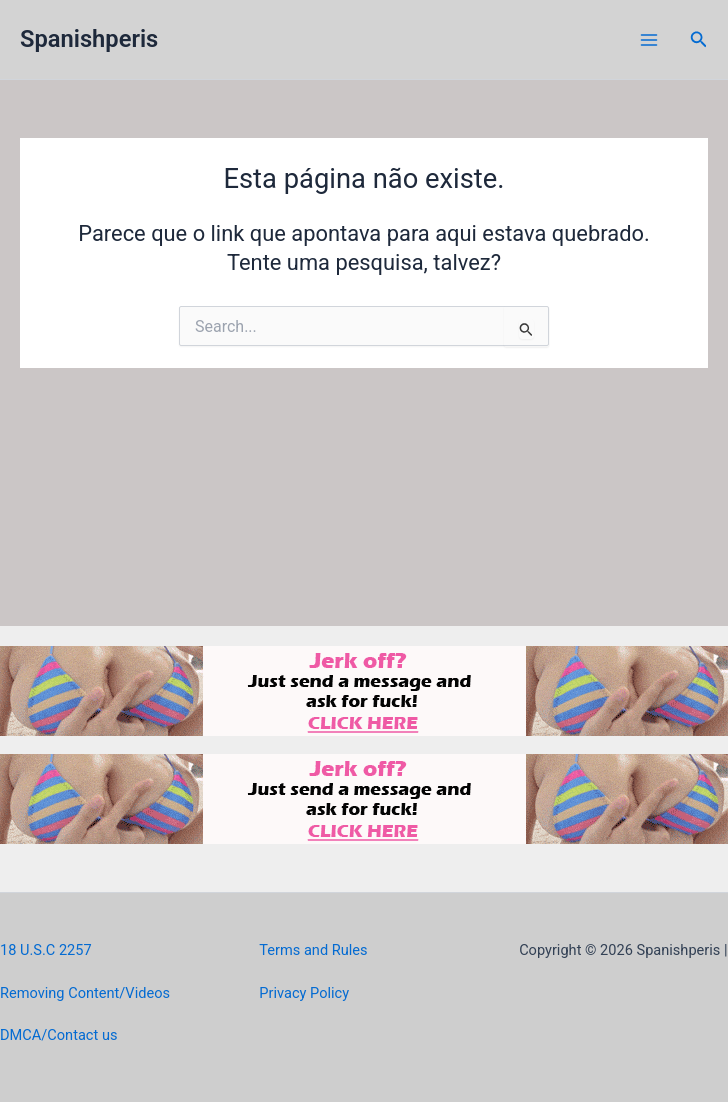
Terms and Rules (313, 950)
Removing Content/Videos (85, 993)
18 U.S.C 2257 (46, 950)
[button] (699, 39)
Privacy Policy (304, 993)
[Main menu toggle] (649, 40)
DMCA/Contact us (58, 1035)
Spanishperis (89, 39)
